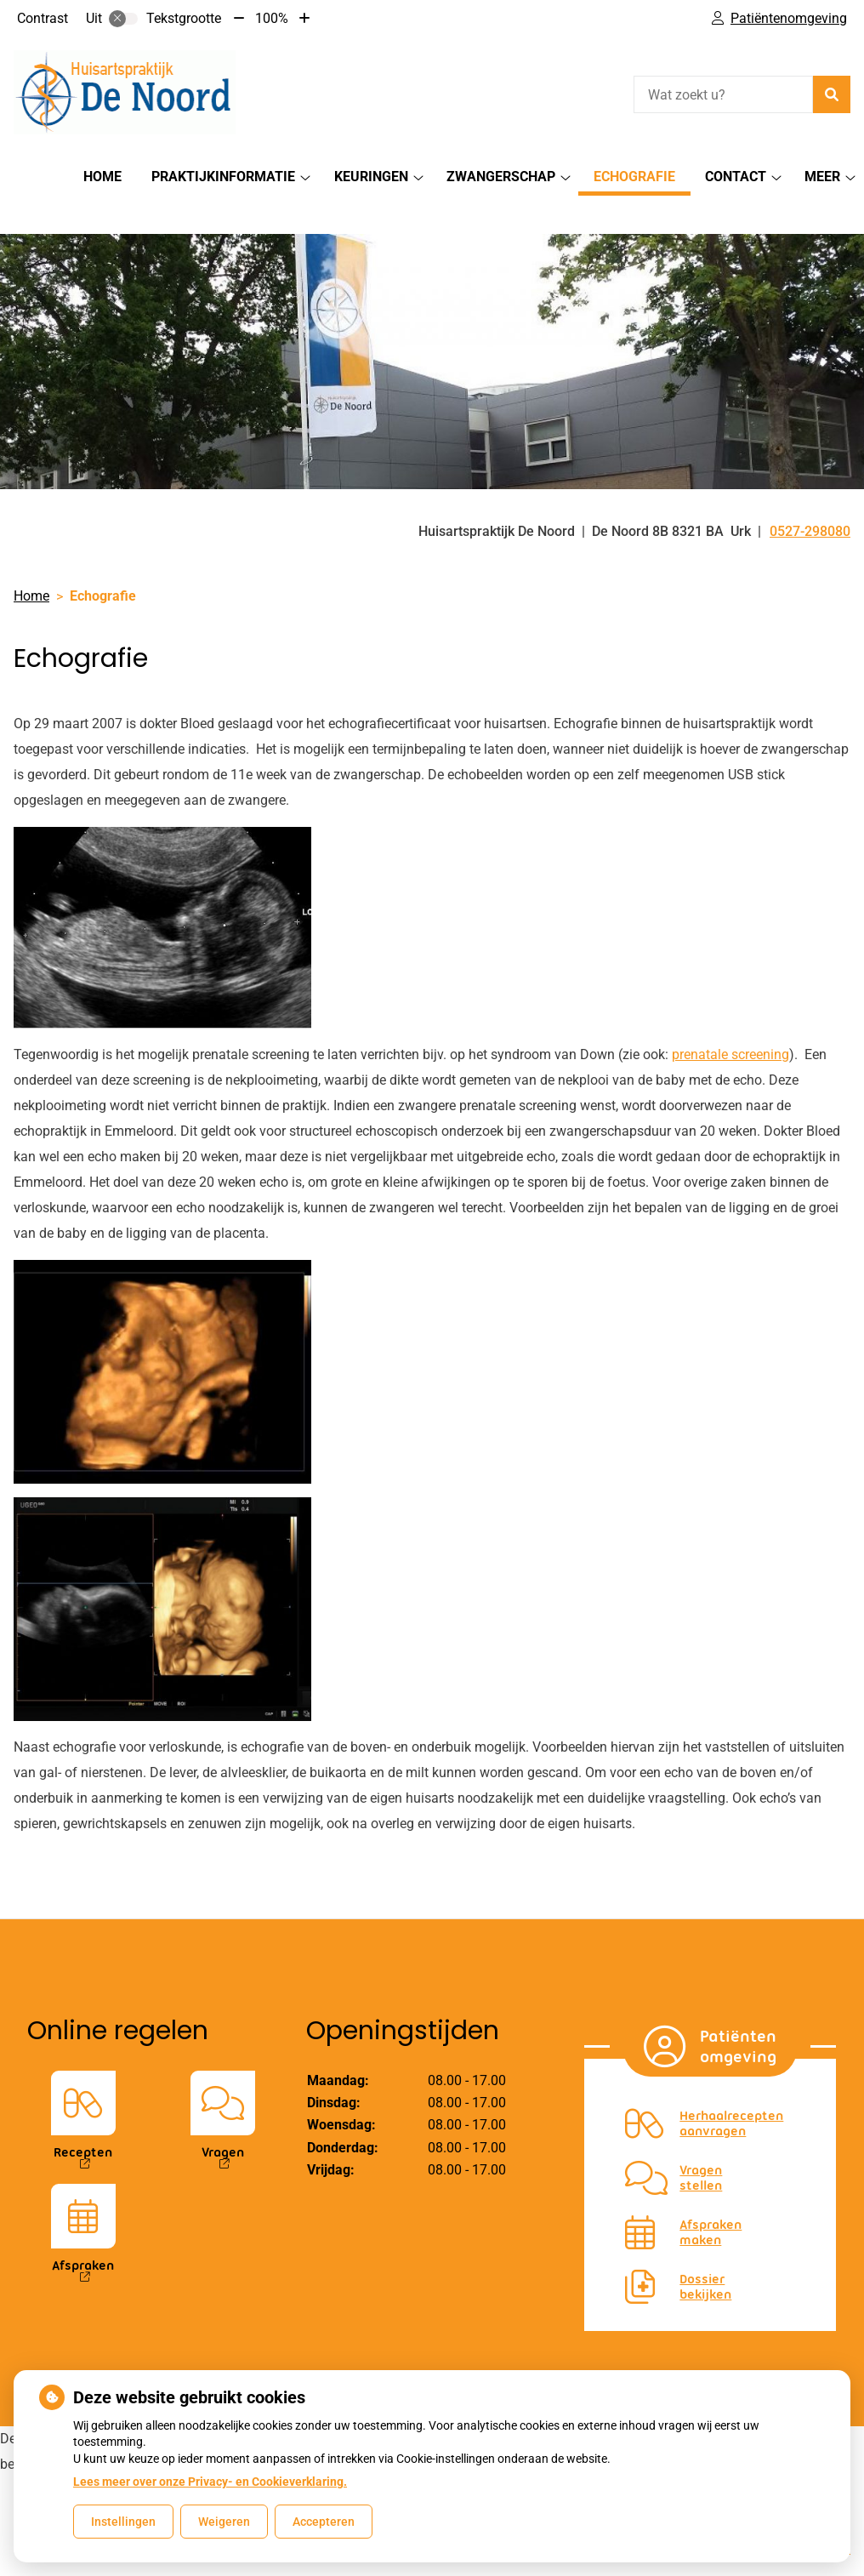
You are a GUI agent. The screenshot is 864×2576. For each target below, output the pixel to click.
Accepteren (324, 2521)
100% (271, 18)
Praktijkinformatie (223, 176)
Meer (822, 176)
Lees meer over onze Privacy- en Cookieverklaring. (210, 2481)
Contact (735, 176)
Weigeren (224, 2521)
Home (102, 176)
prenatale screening (730, 1025)
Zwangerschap (500, 176)
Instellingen (123, 2521)
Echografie (634, 176)
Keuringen (371, 176)
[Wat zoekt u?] (723, 94)
